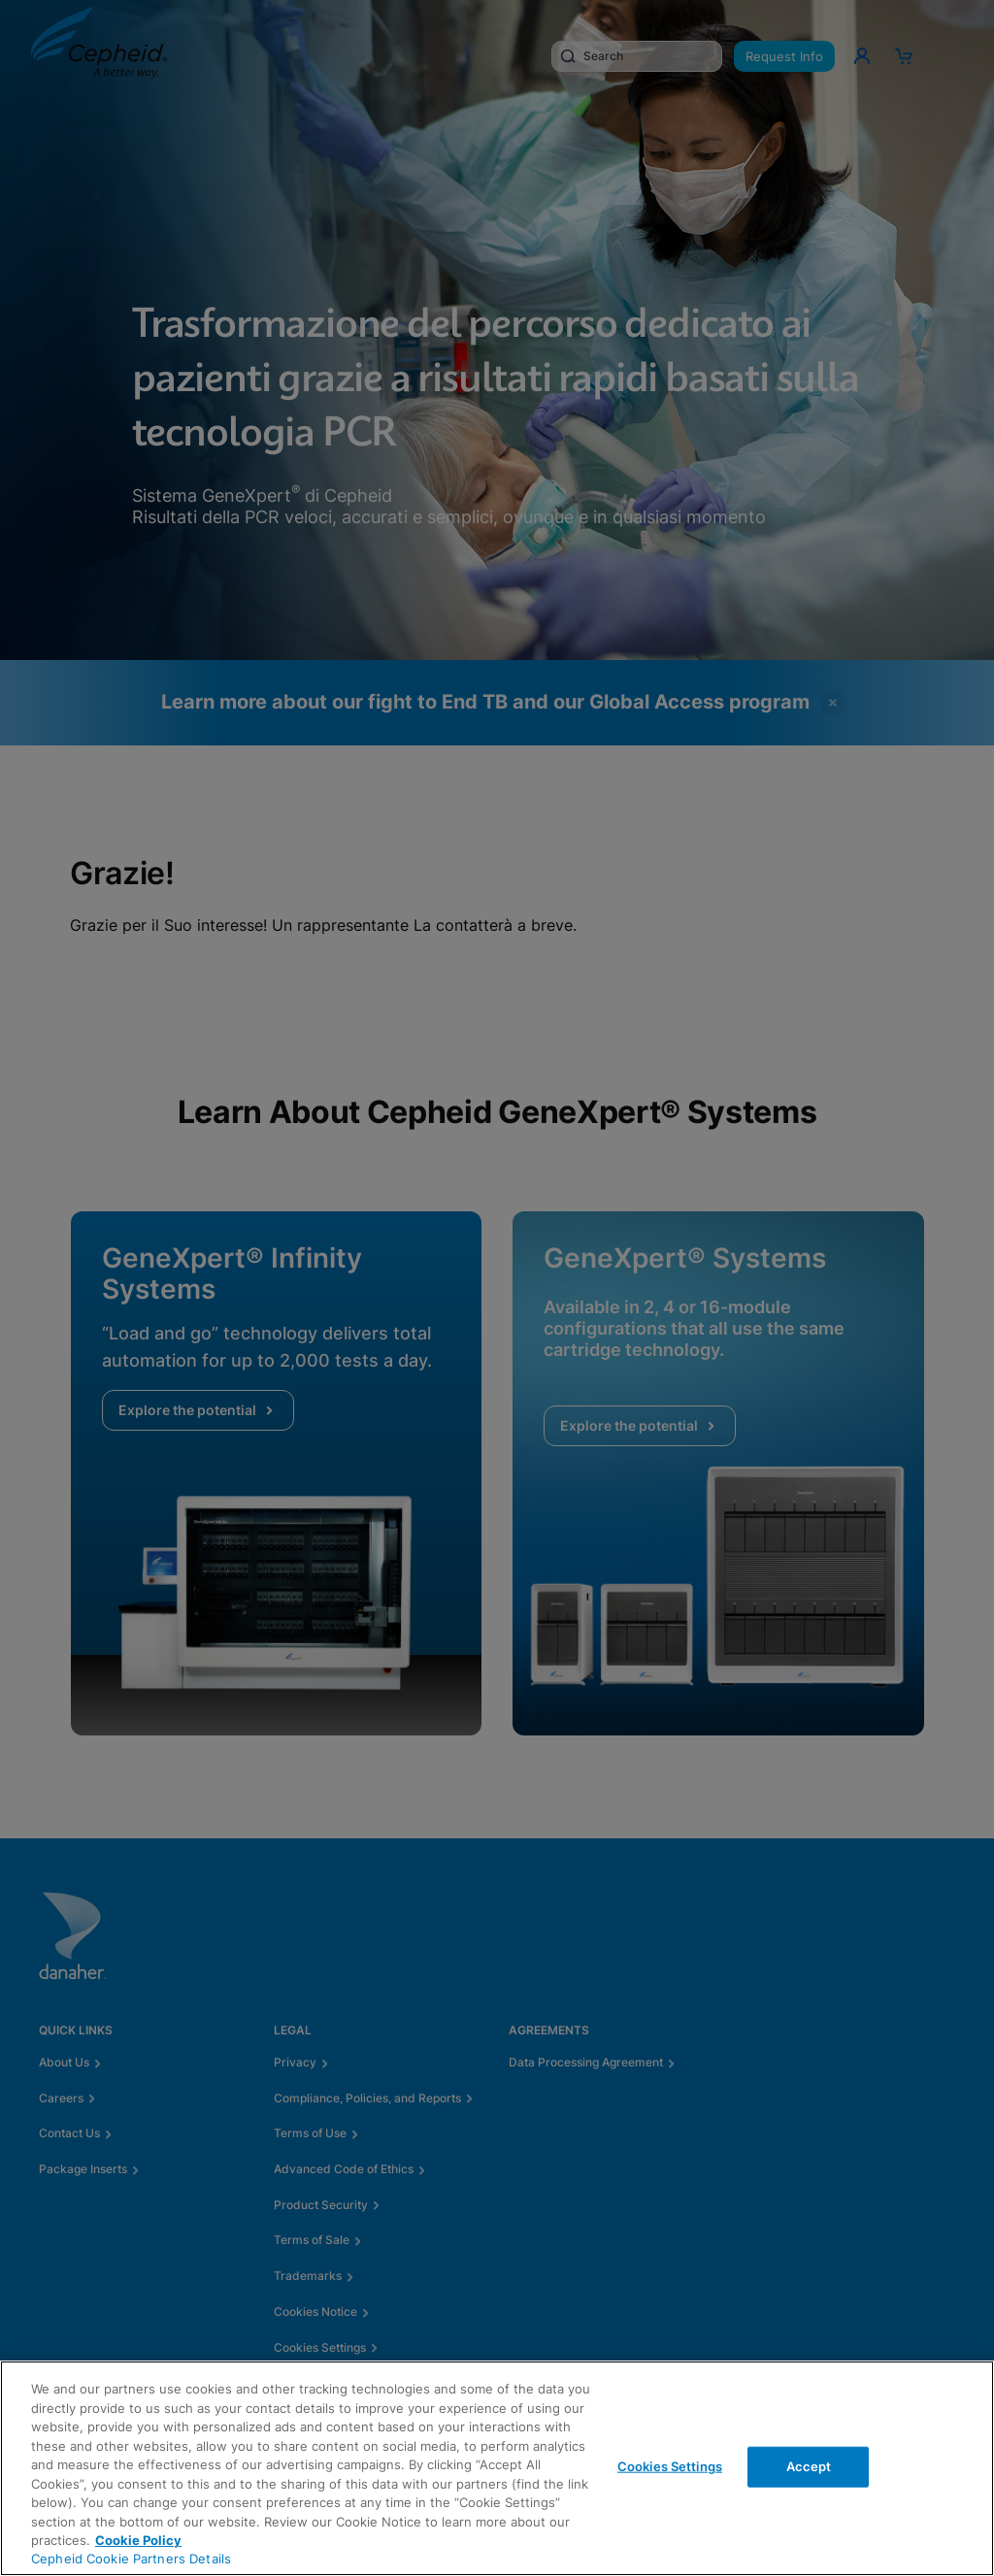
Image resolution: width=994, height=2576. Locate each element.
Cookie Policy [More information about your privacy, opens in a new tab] (138, 2540)
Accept (809, 2466)
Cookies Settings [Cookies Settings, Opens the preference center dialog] (669, 2466)
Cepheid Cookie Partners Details (131, 2558)
